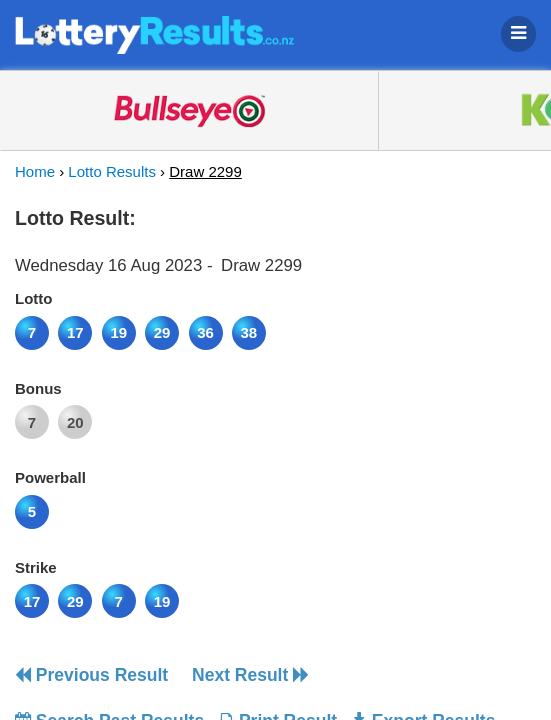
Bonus (38, 388)
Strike (36, 567)
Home (35, 171)
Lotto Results (112, 171)
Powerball (50, 477)
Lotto (33, 298)
